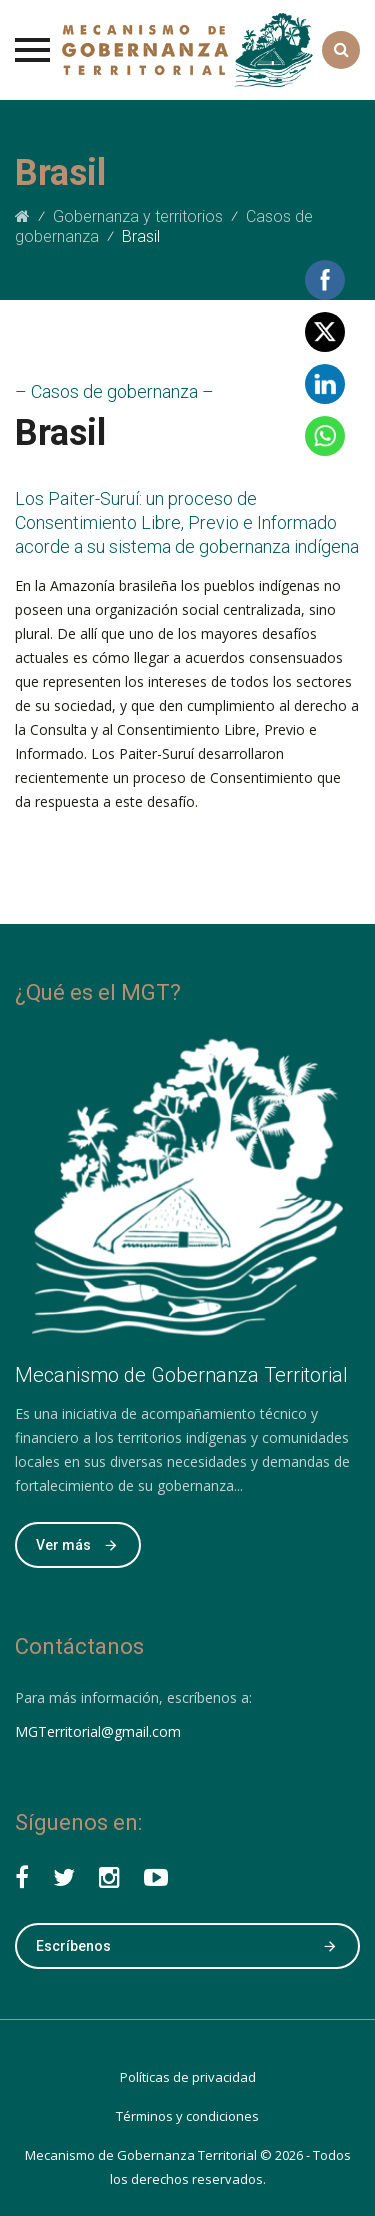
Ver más (77, 1545)
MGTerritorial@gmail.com (98, 1731)
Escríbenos (187, 1946)
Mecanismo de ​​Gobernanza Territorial (141, 2155)
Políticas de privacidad (188, 2077)
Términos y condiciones (187, 2116)
